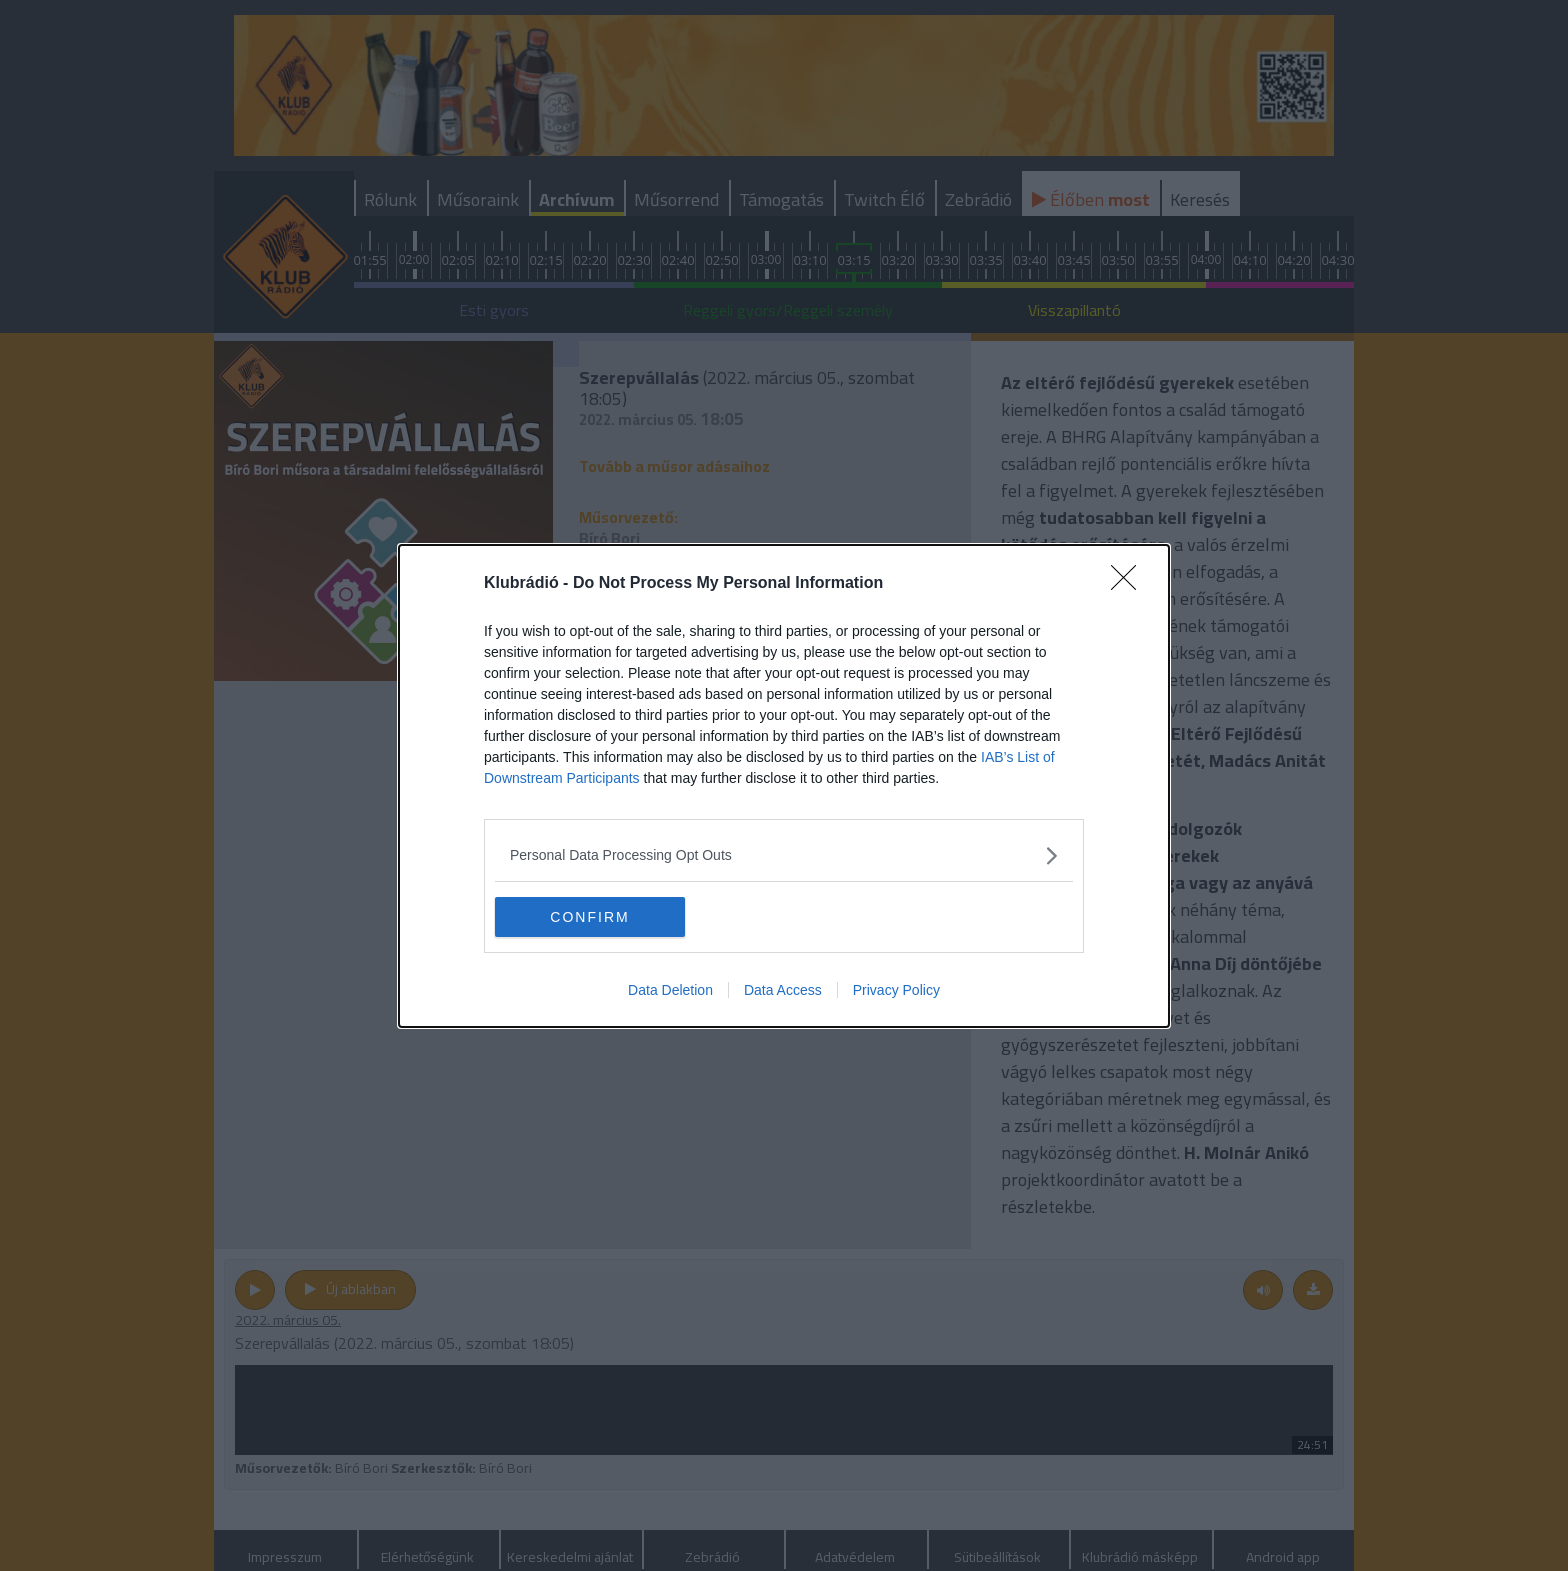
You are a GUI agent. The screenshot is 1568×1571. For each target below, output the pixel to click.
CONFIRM (589, 916)
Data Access (783, 990)
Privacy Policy (896, 990)
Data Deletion (670, 990)
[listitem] (784, 855)
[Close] (1130, 584)
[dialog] (784, 786)
